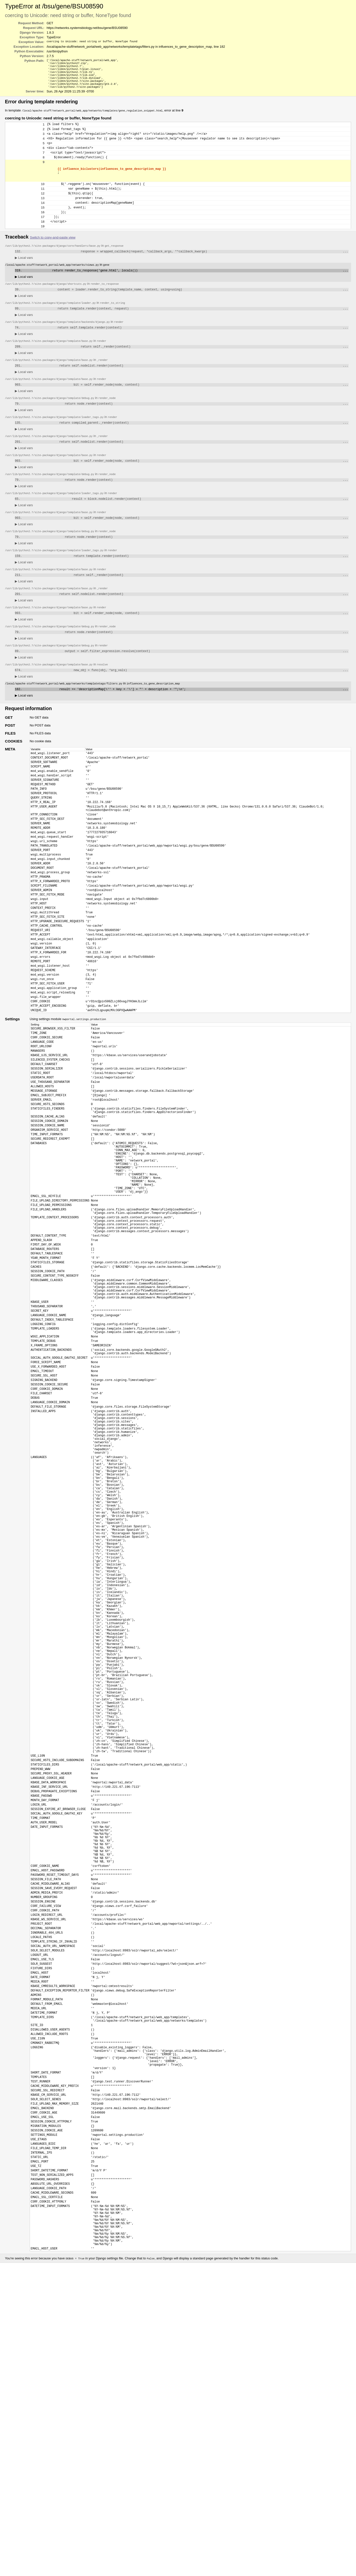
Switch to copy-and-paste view (52, 260)
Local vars (24, 281)
